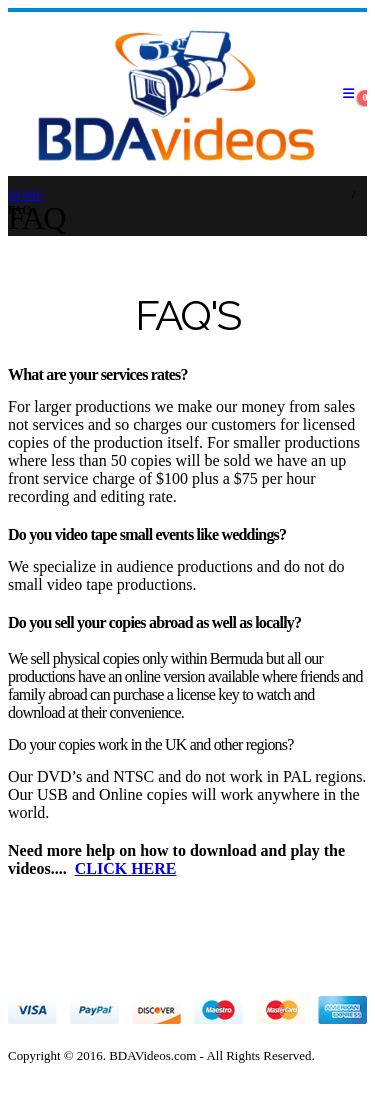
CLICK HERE (126, 868)
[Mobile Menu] (348, 94)
